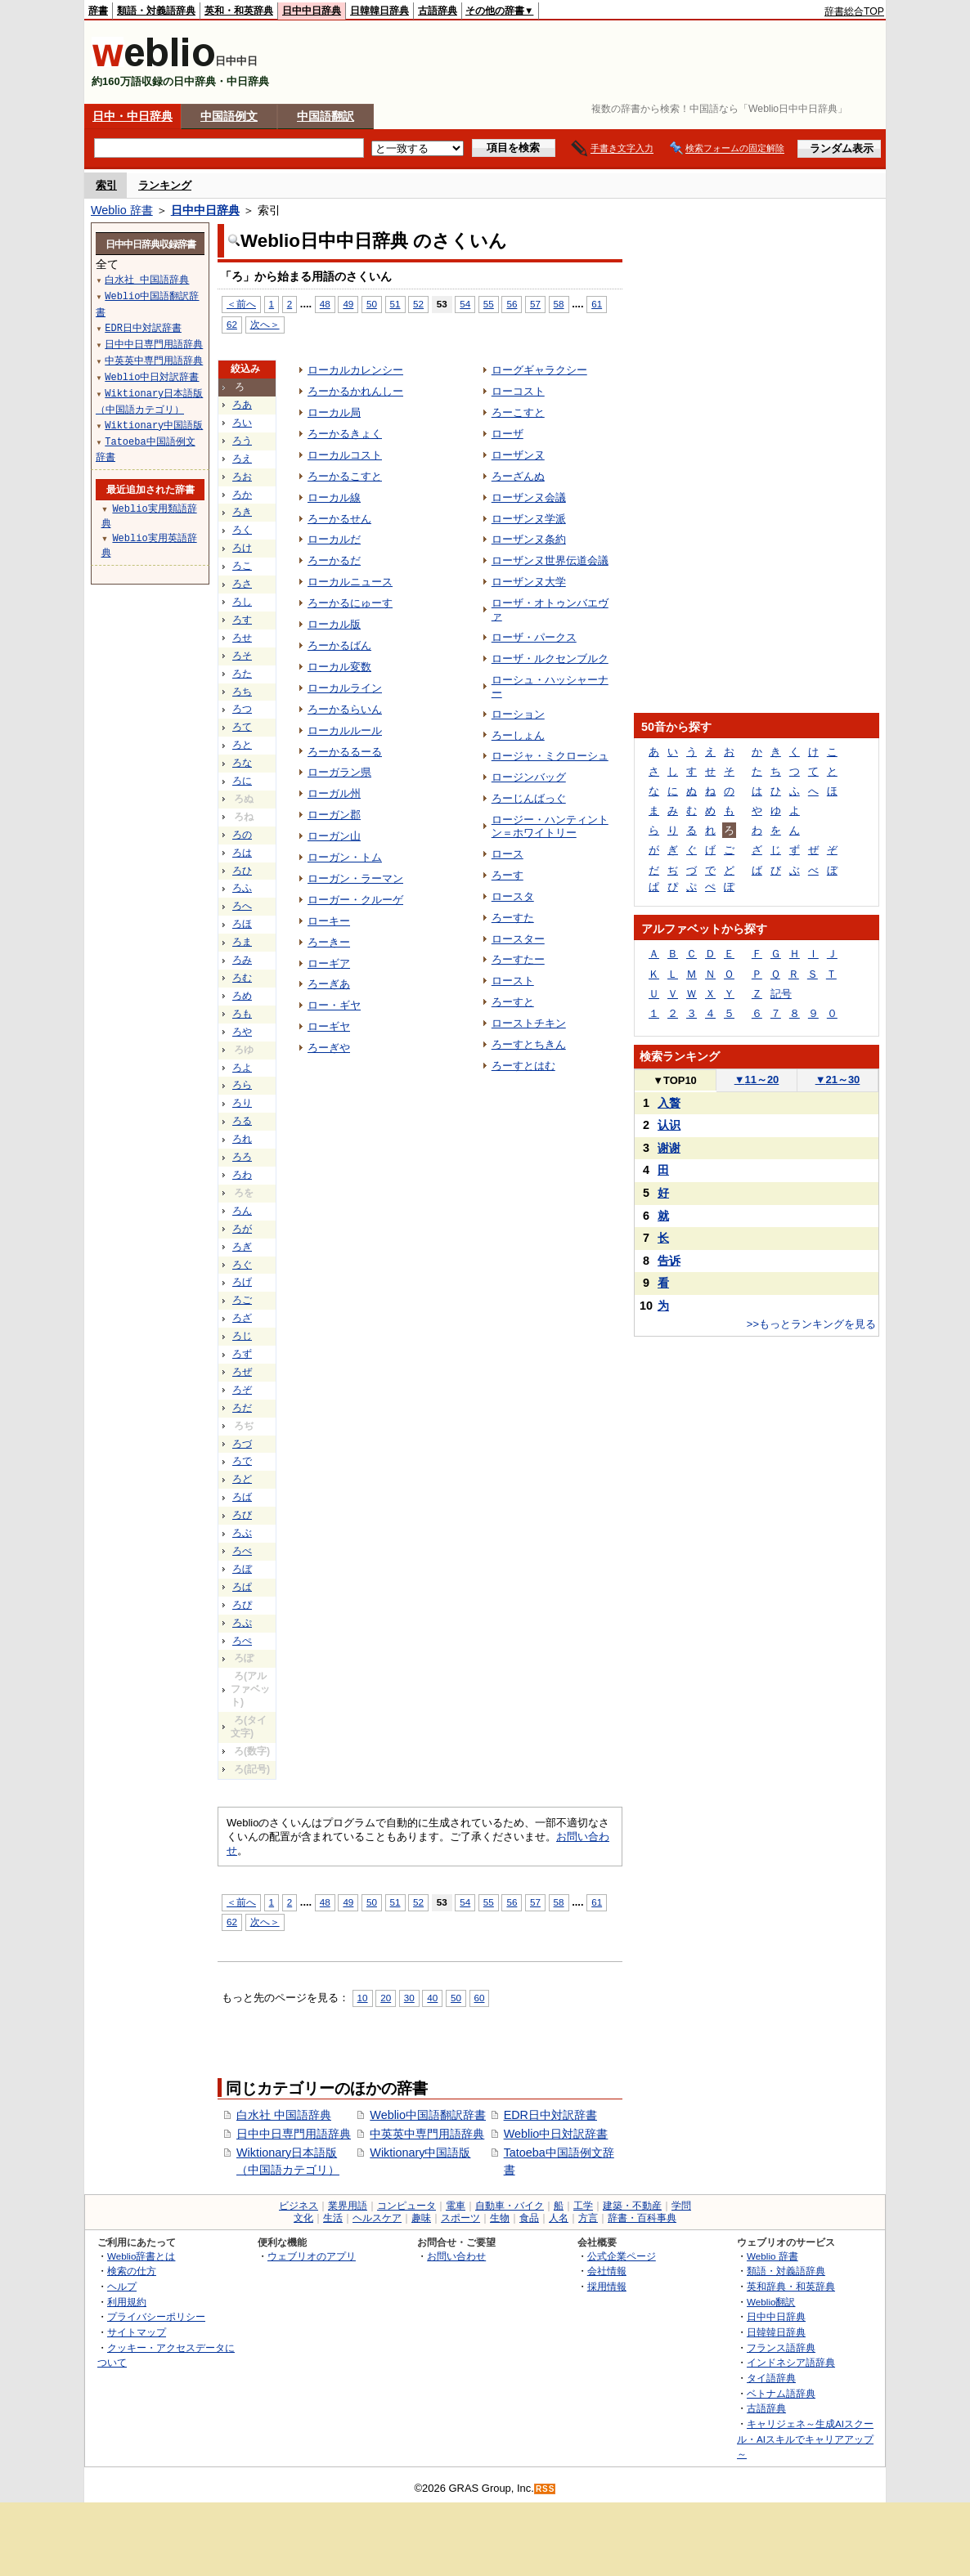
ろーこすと (518, 412)
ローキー (329, 921)
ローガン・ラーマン (355, 878)
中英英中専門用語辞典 (427, 2133)
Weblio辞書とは (141, 2256)
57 (535, 303)
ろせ (242, 637)
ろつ (242, 709)
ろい (242, 422)
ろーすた (513, 918)
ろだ (242, 1407)
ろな (242, 762)
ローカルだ (334, 539)
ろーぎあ (329, 984)
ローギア (329, 963)
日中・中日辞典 (132, 116)
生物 (500, 2218)
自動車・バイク (509, 2206)
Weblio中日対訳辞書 (556, 2133)
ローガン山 (334, 836)
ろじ (242, 1336)
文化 (303, 2218)
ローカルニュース (350, 582)
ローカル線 (334, 497)
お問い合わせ (456, 2256)
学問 (681, 2206)
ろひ (242, 870)
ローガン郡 (334, 815)
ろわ (242, 1174)
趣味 (421, 2218)
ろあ (242, 404)
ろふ (242, 888)
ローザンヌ (518, 455)
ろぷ (242, 1622)
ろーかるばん (339, 645)
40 (432, 1997)
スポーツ (460, 2218)
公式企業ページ (621, 2256)
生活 (333, 2218)
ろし (242, 601)
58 (559, 303)
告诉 (669, 1260)
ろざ (242, 1318)
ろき (242, 511)
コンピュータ (406, 2206)
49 (348, 303)
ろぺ (242, 1640)
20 (385, 1997)
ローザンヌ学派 (529, 519)
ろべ (242, 1551)
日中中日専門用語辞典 (293, 2133)
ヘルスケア (377, 2218)
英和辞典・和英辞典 (791, 2286)
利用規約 (126, 2301)
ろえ (242, 458)
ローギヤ (329, 1026)
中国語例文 (229, 116)
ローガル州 (334, 793)
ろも (242, 1013)
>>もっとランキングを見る (811, 1324)
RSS (545, 2488)
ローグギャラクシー (539, 370)
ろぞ (242, 1390)
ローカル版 (334, 624)
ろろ (242, 1157)
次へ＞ (265, 324)
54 (465, 303)
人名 (558, 2218)
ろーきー (329, 942)
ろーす (507, 875)
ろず (242, 1354)
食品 (529, 2218)
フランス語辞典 (781, 2347)
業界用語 (347, 2206)
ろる (242, 1121)
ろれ (242, 1139)
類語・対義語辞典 (156, 11)
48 (325, 303)
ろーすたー (518, 959)
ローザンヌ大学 (529, 582)
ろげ (242, 1282)
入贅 (669, 1102)
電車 (455, 2206)
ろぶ (242, 1533)
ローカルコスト (345, 455)
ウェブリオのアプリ (311, 2256)
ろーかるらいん (345, 709)
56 (511, 303)
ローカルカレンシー (355, 370)
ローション (518, 714)
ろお (242, 476)
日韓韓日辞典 (379, 11)
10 (362, 1997)
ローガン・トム (345, 857)
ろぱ (242, 1587)
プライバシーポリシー (156, 2316)
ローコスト (518, 391)
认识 (669, 1124)
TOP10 (675, 1080)
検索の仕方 (131, 2270)
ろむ (242, 977)
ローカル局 (334, 412)
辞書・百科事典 (642, 2218)
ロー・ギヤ (334, 1005)
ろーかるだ (334, 560)
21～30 (837, 1079)
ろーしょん (518, 735)
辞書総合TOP (854, 11)
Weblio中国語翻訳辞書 (428, 2114)
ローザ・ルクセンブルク (550, 658)
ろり (242, 1103)
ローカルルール (345, 730)
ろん (242, 1210)
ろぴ (242, 1605)
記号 (781, 994)
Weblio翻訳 (771, 2301)
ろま (242, 942)
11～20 (756, 1079)
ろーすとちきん (529, 1044)
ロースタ (513, 896)
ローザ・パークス (534, 637)
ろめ (242, 995)
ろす (242, 619)
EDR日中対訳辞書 (550, 2114)
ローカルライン (345, 688)
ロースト (513, 980)
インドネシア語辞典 (791, 2362)
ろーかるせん (339, 519)
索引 (106, 185)
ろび (242, 1515)
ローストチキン (529, 1023)
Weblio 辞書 (122, 210)
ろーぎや (329, 1048)
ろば (242, 1497)
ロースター (518, 939)
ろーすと (513, 1002)
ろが (242, 1228)
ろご (242, 1300)
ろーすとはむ (523, 1066)
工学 (583, 2206)
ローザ (507, 434)
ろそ (242, 655)
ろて (242, 726)
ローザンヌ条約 (529, 539)
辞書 (98, 11)
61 (596, 303)
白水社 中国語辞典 (283, 2114)
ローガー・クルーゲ (355, 900)
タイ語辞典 (771, 2377)
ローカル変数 (339, 667)
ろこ (242, 565)
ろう (242, 440)
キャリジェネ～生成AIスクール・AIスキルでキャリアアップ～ (805, 2438)
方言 (588, 2218)
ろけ (242, 547)
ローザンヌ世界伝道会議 (550, 560)
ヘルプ (122, 2286)
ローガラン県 (339, 772)
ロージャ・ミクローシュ (550, 756)
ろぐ (242, 1264)
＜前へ (241, 303)
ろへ (242, 906)
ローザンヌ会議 (529, 497)
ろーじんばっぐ (529, 798)
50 (371, 303)
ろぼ (242, 1569)
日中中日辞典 (311, 11)
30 (409, 1997)
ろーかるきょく (345, 434)
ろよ (242, 1067)
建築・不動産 (632, 2206)
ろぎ (242, 1246)
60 (479, 1997)
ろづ (242, 1443)
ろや (242, 1031)
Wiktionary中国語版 (420, 2152)
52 (418, 303)
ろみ (242, 959)
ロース (507, 854)
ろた (242, 673)
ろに (242, 780)
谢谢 (669, 1147)
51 (395, 303)
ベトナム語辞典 (781, 2393)
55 (488, 303)
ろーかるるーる (345, 752)
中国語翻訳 (325, 116)
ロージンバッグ (529, 777)
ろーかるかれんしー (355, 391)
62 (232, 324)
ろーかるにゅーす (350, 603)
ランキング (164, 185)
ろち (242, 691)
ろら (242, 1085)
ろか (242, 494)
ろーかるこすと (345, 476)
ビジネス (298, 2206)
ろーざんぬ (518, 476)
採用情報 (606, 2286)
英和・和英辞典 (238, 11)
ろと (242, 744)
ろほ (242, 924)
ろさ (242, 583)
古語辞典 (437, 11)
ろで (242, 1461)
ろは (242, 852)
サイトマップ (136, 2332)
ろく (242, 529)
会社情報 (606, 2270)
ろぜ (242, 1372)
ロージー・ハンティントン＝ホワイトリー (550, 826)
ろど (242, 1479)
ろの (242, 834)
